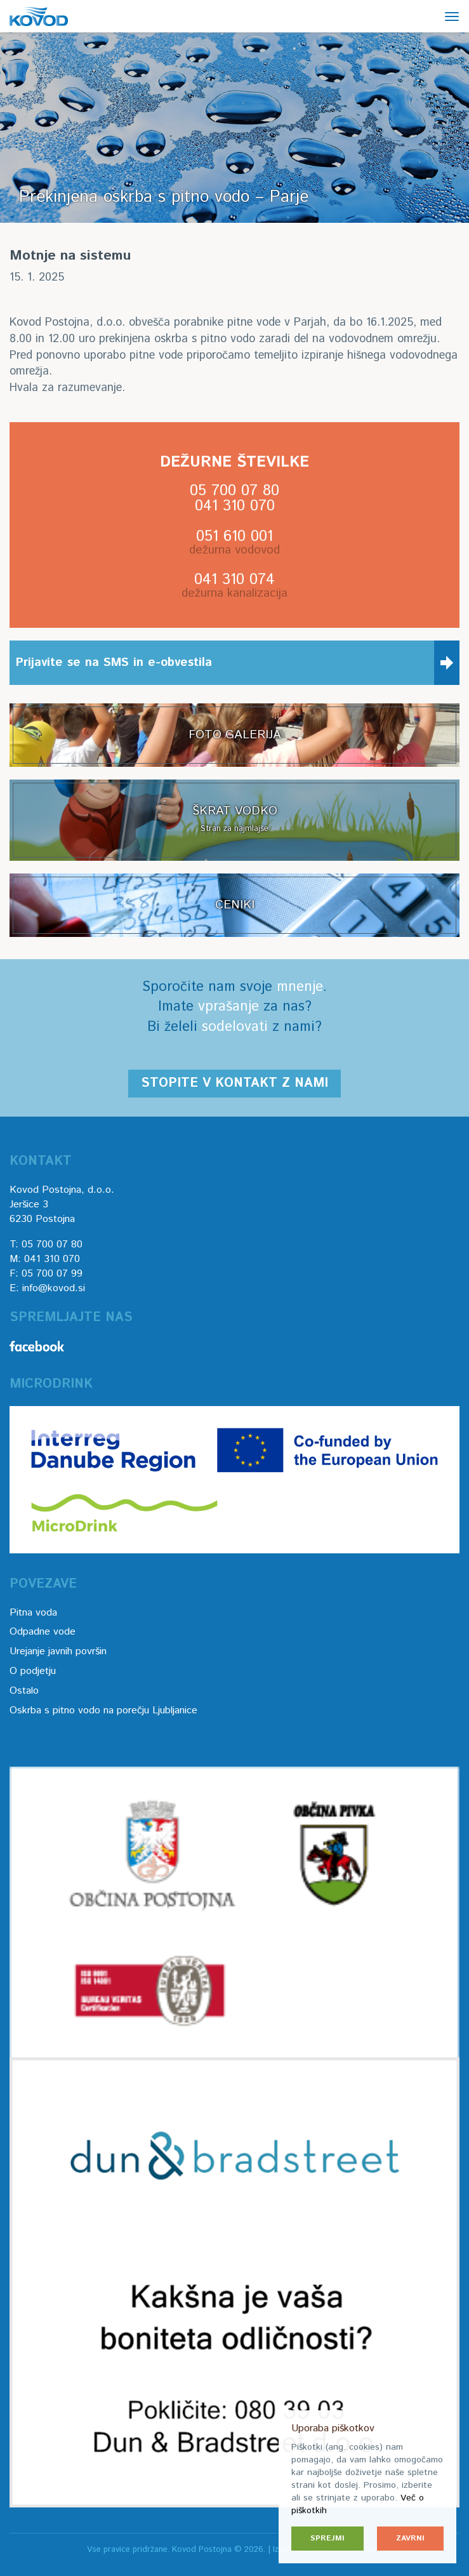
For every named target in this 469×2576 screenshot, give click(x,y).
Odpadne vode (43, 1631)
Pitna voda (33, 1612)
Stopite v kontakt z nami (234, 1083)
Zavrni (410, 2538)
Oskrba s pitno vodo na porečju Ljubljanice (103, 1710)
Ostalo (24, 1690)
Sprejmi (327, 2538)
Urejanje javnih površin (58, 1651)
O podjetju (33, 1671)
